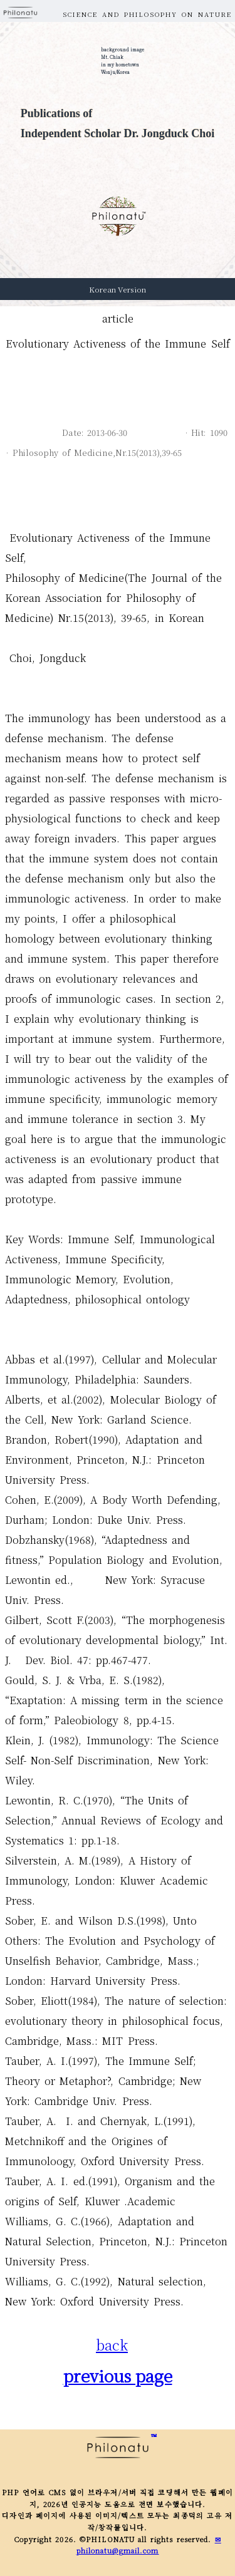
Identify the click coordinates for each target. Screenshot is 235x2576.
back (112, 2344)
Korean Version (117, 289)
